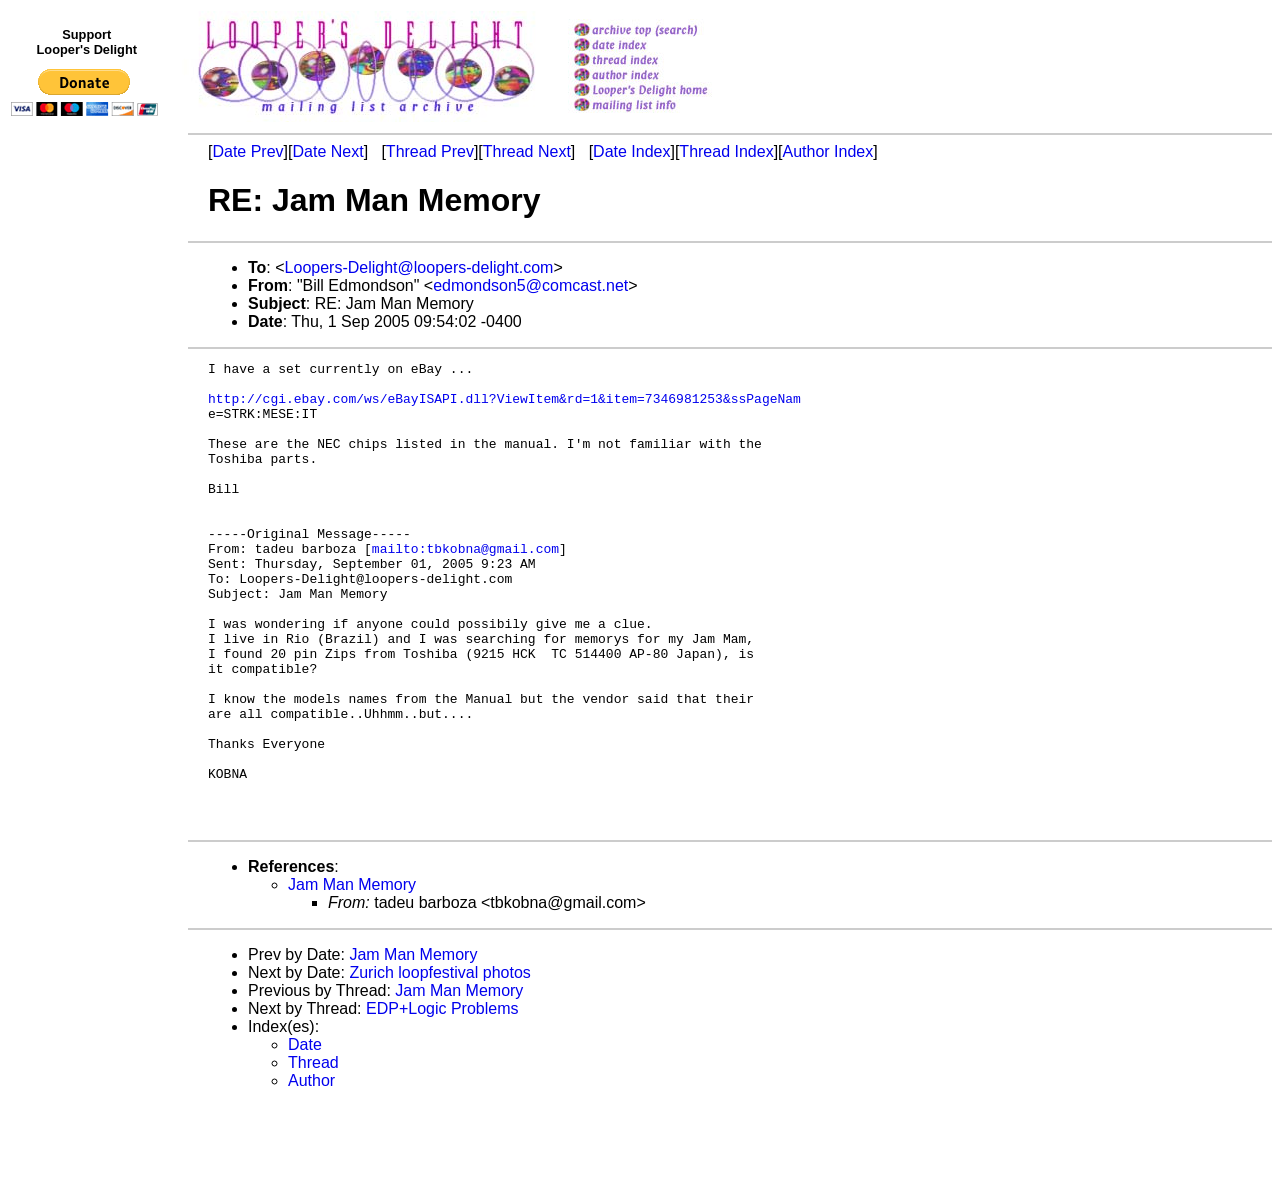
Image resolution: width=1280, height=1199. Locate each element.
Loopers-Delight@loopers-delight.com (419, 267)
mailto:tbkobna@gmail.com (465, 587)
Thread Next (527, 151)
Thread (313, 1155)
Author (311, 1173)
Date (305, 1137)
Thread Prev (430, 151)
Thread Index (726, 151)
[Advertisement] (88, 537)
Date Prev (247, 151)
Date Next (327, 151)
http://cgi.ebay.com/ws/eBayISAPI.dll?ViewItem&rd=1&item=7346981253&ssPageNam (504, 407)
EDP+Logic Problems (442, 1101)
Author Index (828, 151)
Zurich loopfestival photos (439, 1065)
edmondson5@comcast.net (530, 285)
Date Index (631, 151)
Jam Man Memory (352, 977)
